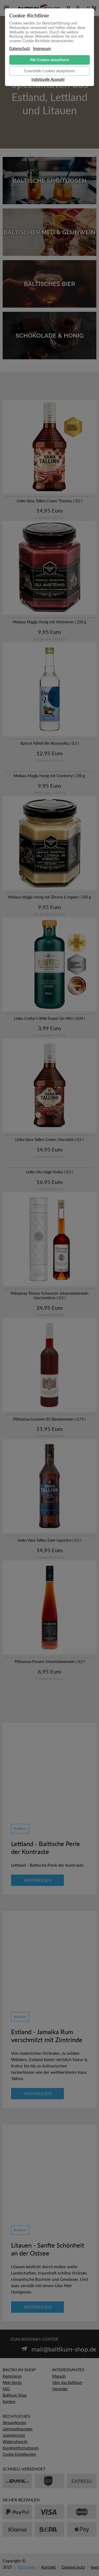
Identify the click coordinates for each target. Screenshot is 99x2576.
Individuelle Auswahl (47, 79)
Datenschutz (19, 48)
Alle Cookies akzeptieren (49, 60)
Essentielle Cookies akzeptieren (49, 71)
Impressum (42, 48)
